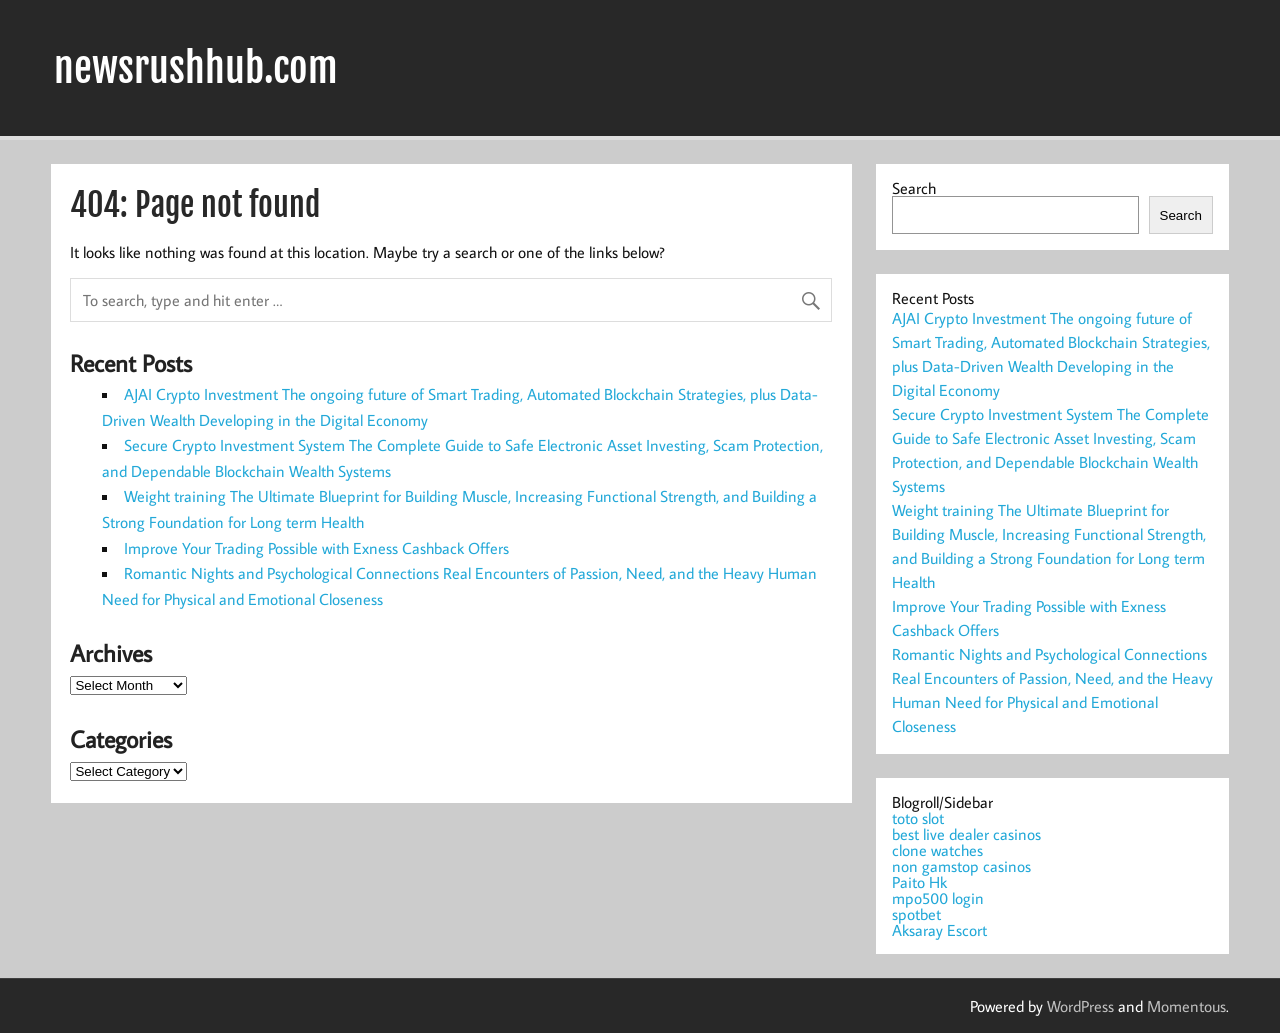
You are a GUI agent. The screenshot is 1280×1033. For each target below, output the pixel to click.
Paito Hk (919, 882)
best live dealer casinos (966, 834)
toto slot (918, 818)
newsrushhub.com (196, 68)
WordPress (1080, 1006)
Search (914, 188)
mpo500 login (938, 898)
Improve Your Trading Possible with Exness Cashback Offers (316, 548)
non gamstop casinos (961, 866)
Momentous (1186, 1006)
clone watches (937, 850)
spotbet (916, 914)
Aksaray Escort (939, 930)
